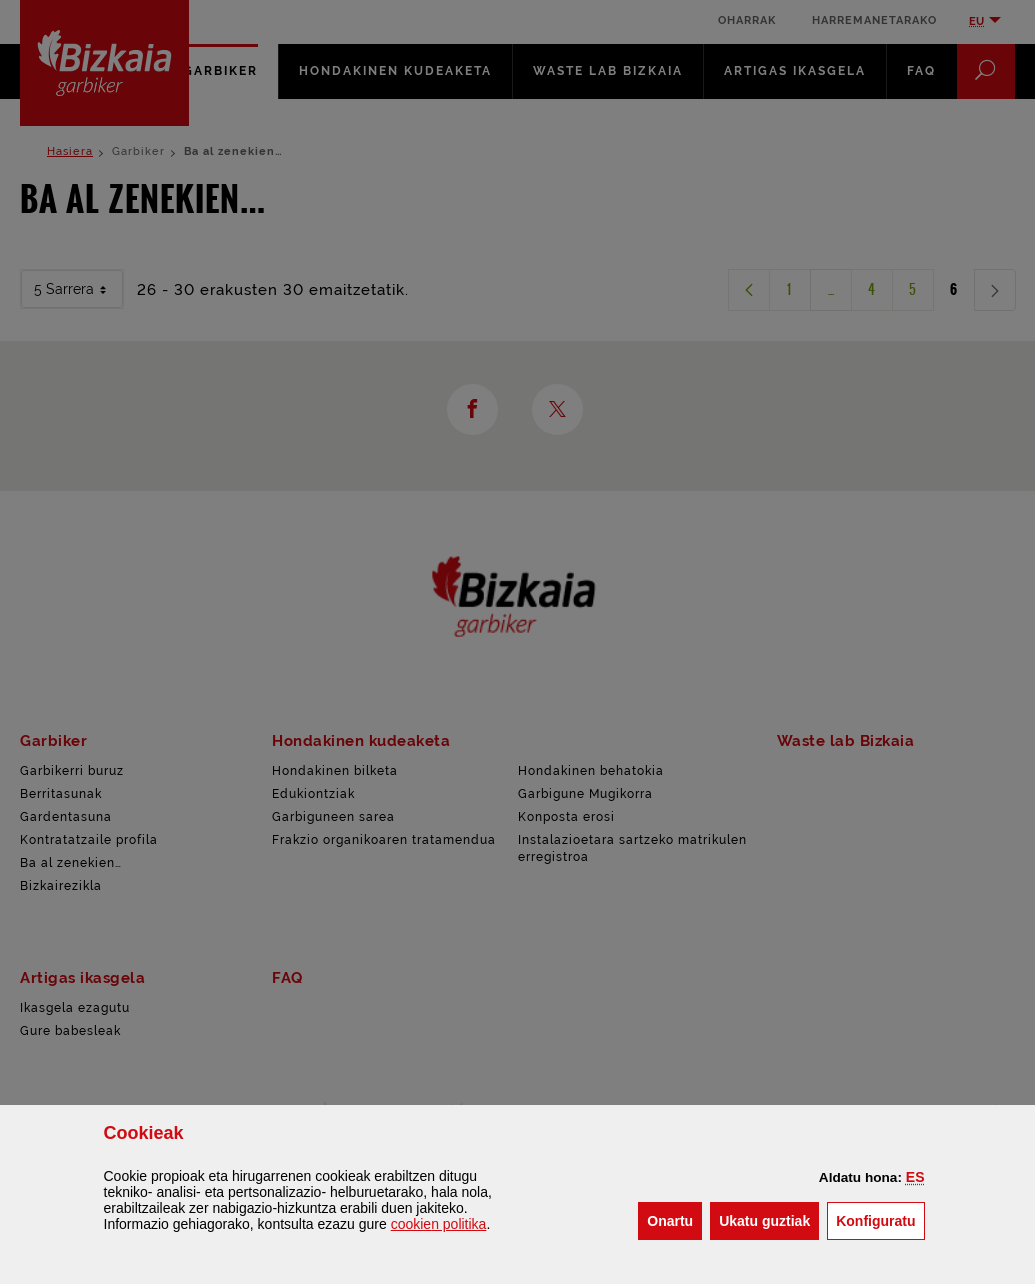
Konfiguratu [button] (880, 1219)
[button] (915, 1177)
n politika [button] (439, 1224)
